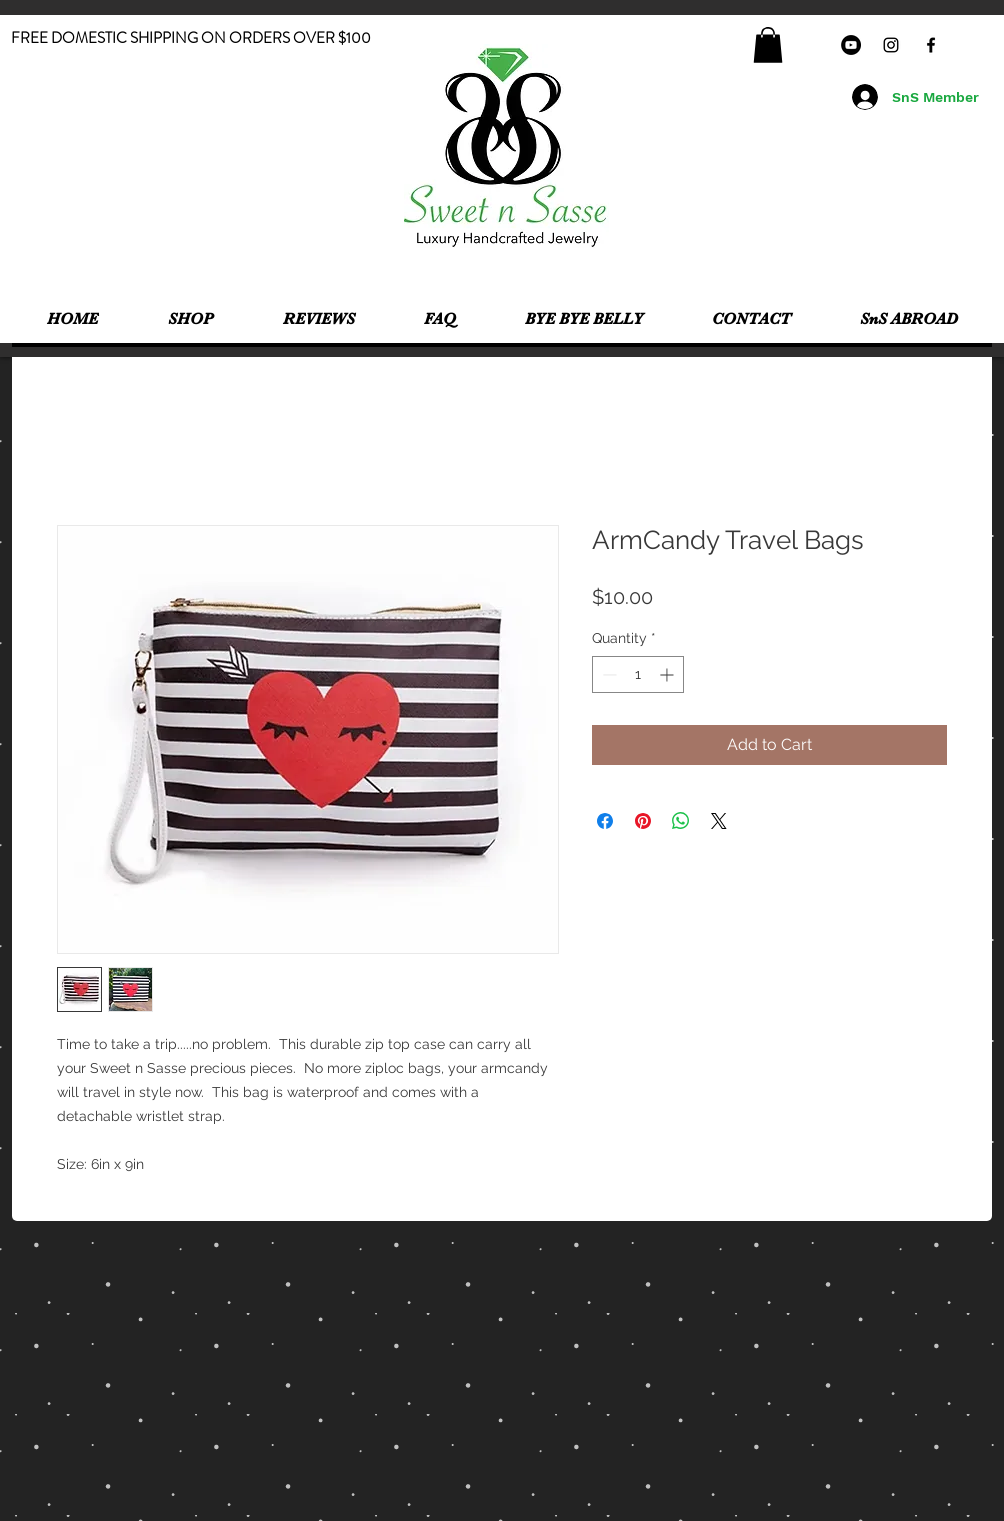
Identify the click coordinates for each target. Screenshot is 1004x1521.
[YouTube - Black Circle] (851, 45)
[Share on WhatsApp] (681, 821)
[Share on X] (719, 821)
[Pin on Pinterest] (643, 821)
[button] (768, 45)
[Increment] (668, 674)
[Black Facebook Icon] (931, 45)
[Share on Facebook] (605, 821)
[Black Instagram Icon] (891, 45)
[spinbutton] (638, 674)
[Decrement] (607, 674)
